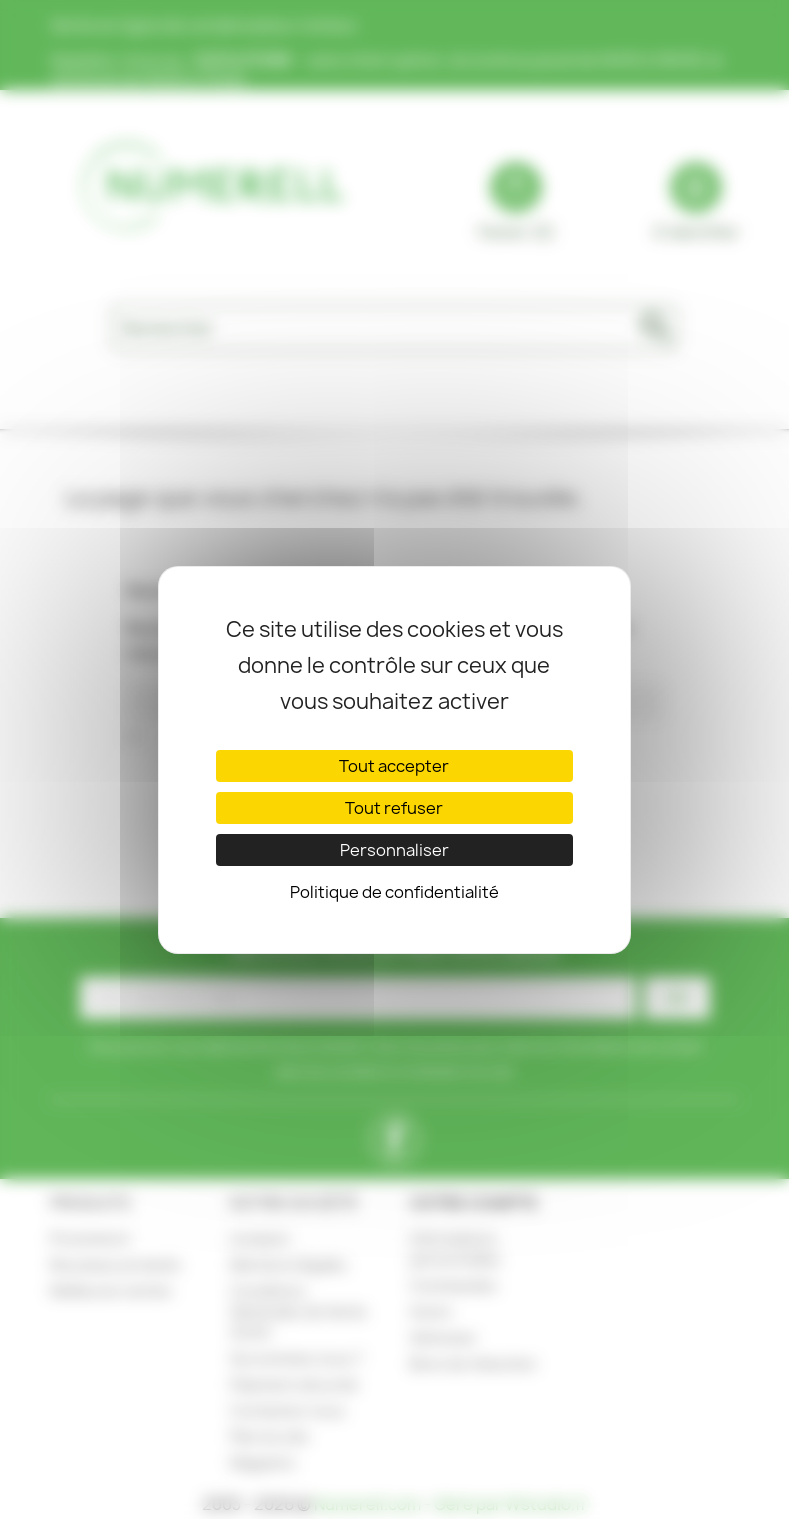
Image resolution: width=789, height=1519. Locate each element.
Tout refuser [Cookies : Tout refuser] (394, 808)
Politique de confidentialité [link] (394, 892)
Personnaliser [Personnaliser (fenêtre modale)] (394, 850)
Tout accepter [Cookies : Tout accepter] (394, 766)
